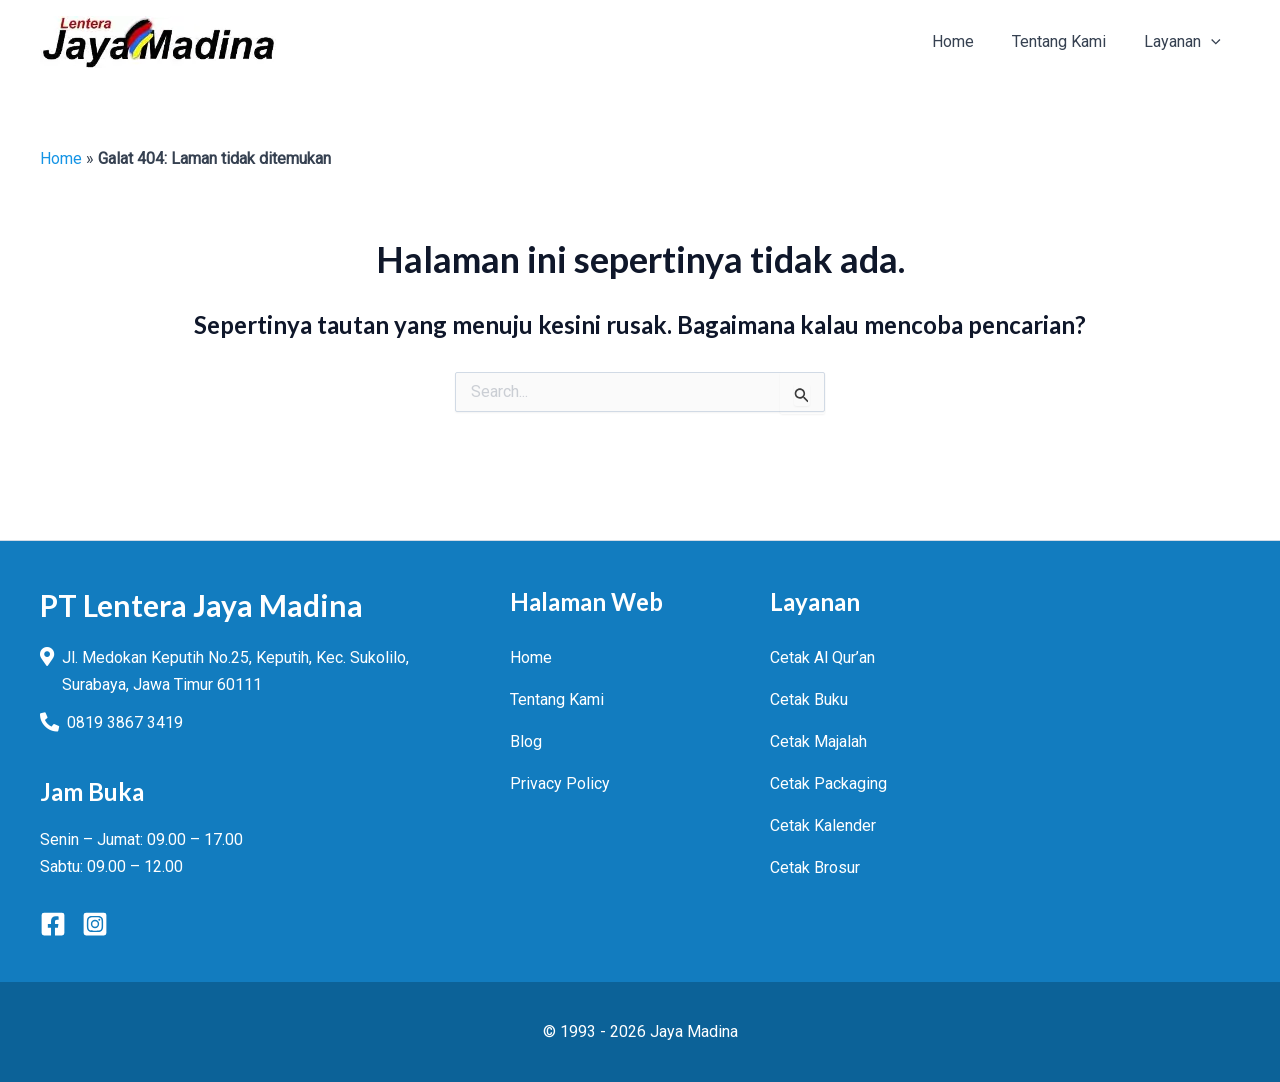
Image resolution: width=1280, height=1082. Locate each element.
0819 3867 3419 (125, 722)
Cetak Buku (809, 699)
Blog (526, 741)
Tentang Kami (557, 699)
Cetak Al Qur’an (822, 657)
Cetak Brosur (815, 867)
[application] (1214, 42)
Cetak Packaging (828, 783)
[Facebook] (53, 924)
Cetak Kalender (823, 825)
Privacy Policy (560, 783)
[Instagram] (95, 924)
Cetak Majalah (818, 741)
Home (61, 158)
